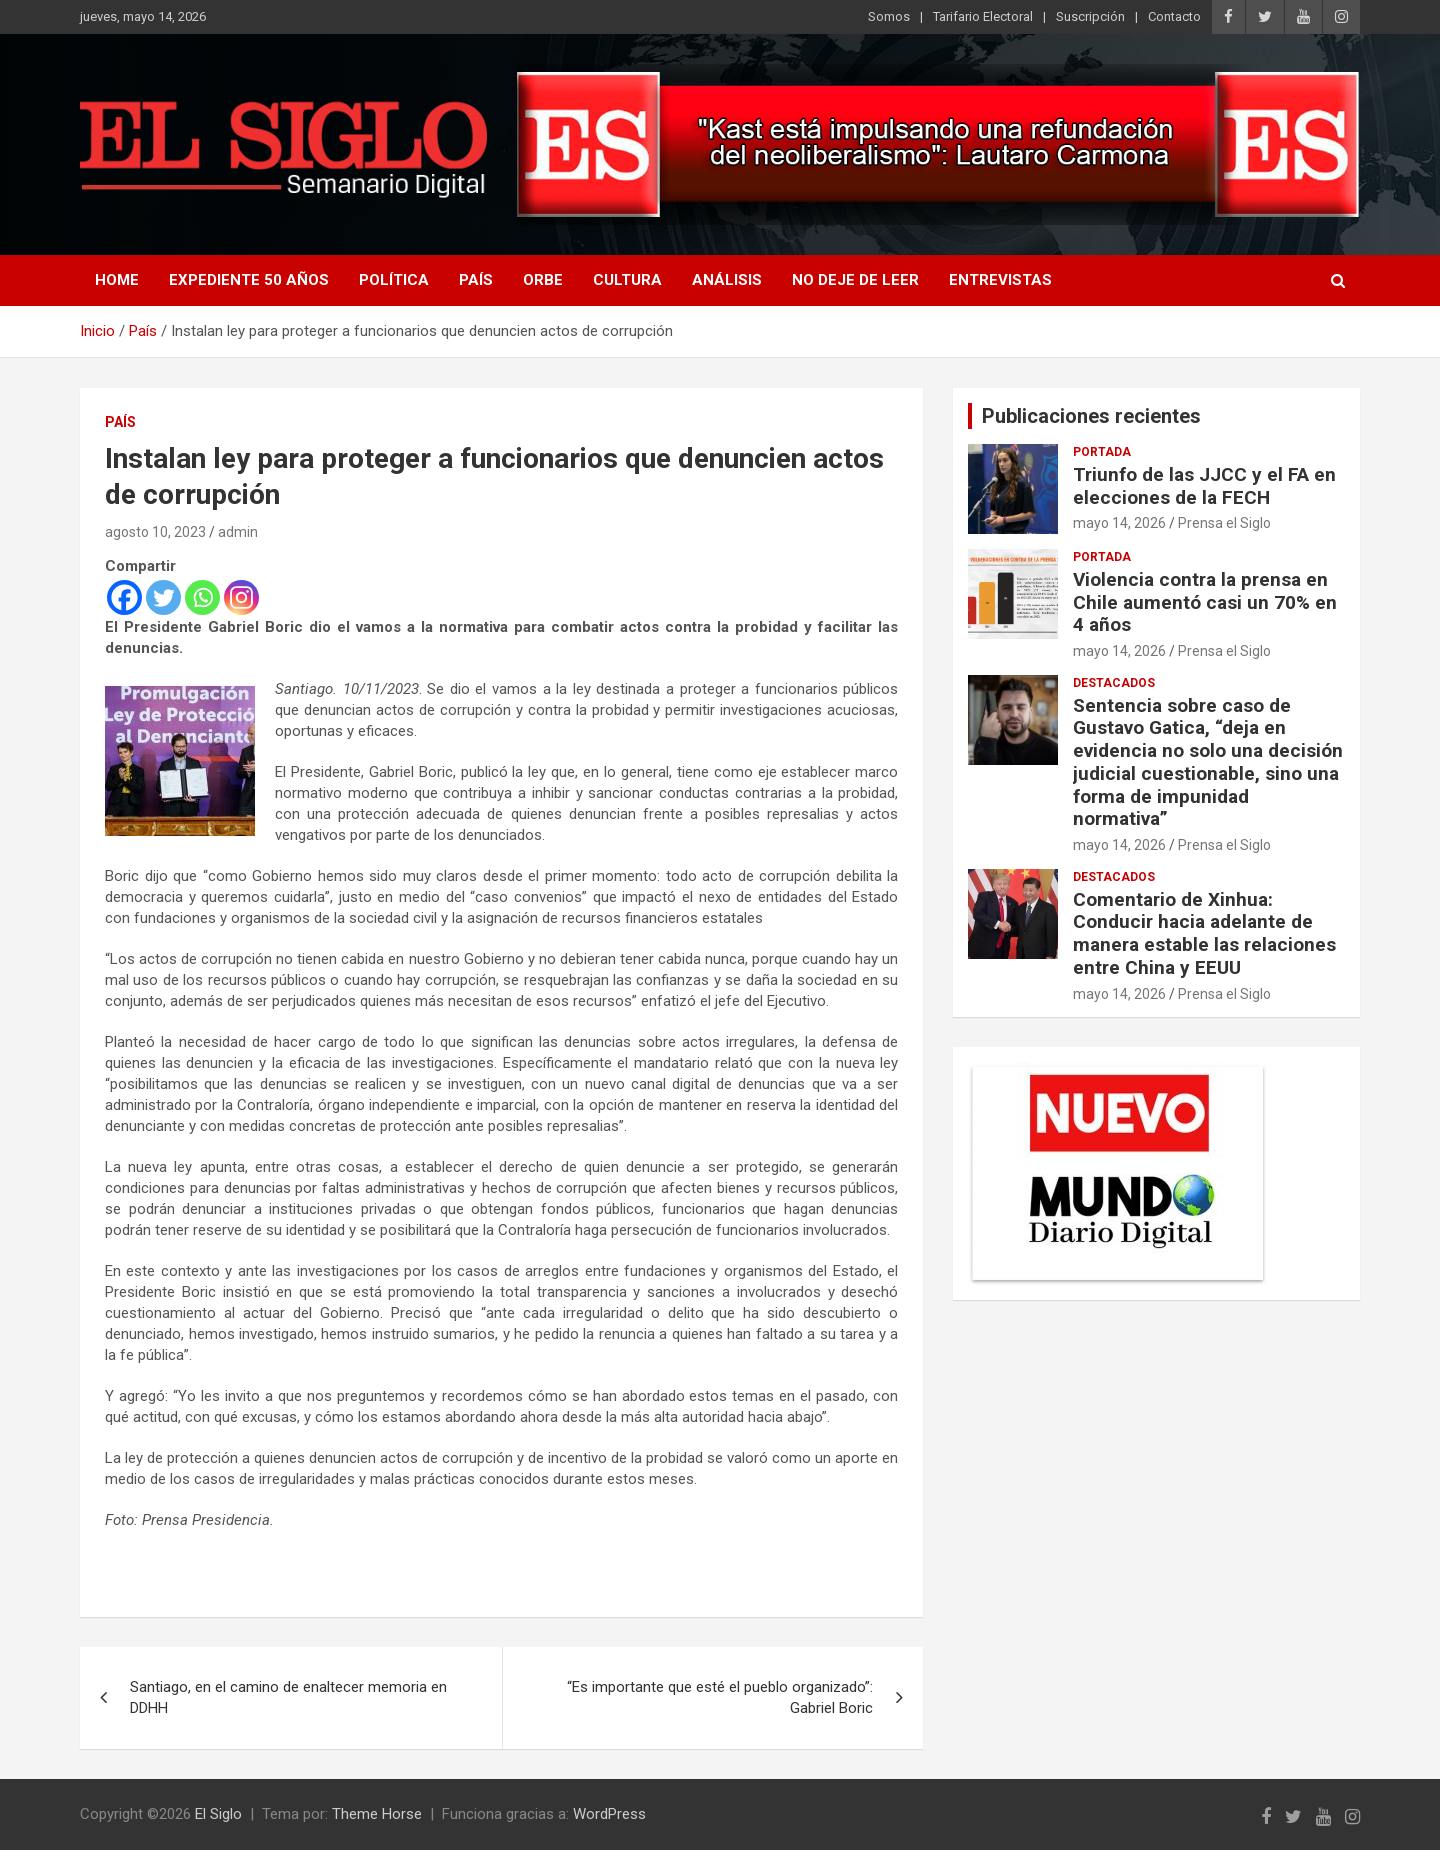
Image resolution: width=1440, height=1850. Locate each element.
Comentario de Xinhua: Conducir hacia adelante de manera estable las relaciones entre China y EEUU (1204, 933)
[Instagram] (241, 597)
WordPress (609, 1814)
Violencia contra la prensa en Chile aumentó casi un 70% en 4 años (1205, 602)
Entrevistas (1000, 280)
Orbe (543, 280)
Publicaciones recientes (1091, 416)
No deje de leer (855, 280)
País (476, 280)
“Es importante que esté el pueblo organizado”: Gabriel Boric (720, 1697)
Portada (1102, 452)
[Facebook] (124, 597)
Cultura (627, 280)
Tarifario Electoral (983, 16)
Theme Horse (377, 1814)
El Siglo (218, 1814)
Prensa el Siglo (1224, 523)
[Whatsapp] (202, 597)
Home (117, 280)
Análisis (727, 280)
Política (394, 280)
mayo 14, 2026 (1119, 523)
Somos (889, 16)
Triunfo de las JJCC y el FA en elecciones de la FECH (1204, 486)
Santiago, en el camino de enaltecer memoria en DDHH (288, 1697)
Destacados (1114, 683)
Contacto (1174, 16)
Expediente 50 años (249, 280)
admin (238, 532)
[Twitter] (163, 597)
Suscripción (1090, 16)
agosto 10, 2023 (155, 532)
